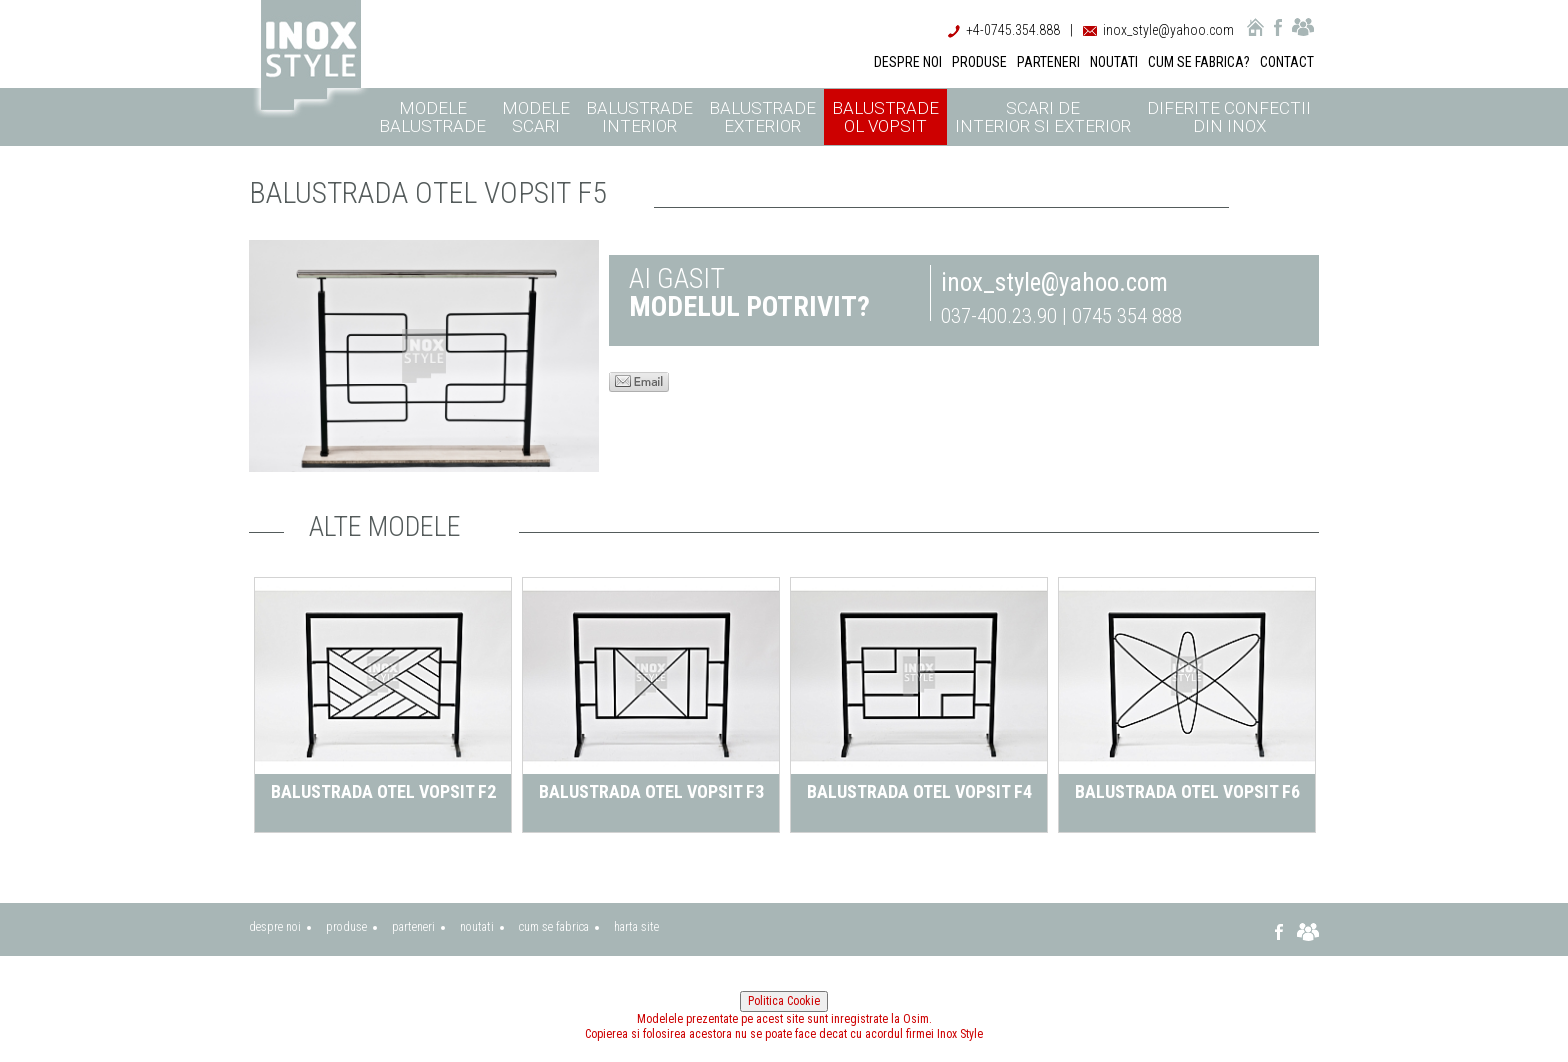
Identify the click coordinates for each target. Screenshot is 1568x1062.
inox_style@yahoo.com (1168, 30)
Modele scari (536, 117)
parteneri (413, 927)
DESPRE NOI (908, 62)
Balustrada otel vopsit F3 (651, 791)
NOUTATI (1114, 62)
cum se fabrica (554, 927)
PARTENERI (1048, 62)
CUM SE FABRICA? (1199, 62)
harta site (636, 927)
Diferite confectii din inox (1229, 117)
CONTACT (1287, 62)
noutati (477, 927)
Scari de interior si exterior (1043, 117)
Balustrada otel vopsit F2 (383, 791)
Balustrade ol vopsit (885, 117)
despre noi (275, 927)
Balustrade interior (639, 117)
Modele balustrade (432, 117)
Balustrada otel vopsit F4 (919, 791)
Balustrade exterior (762, 117)
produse (346, 927)
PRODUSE (979, 62)
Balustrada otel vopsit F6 (1187, 791)
